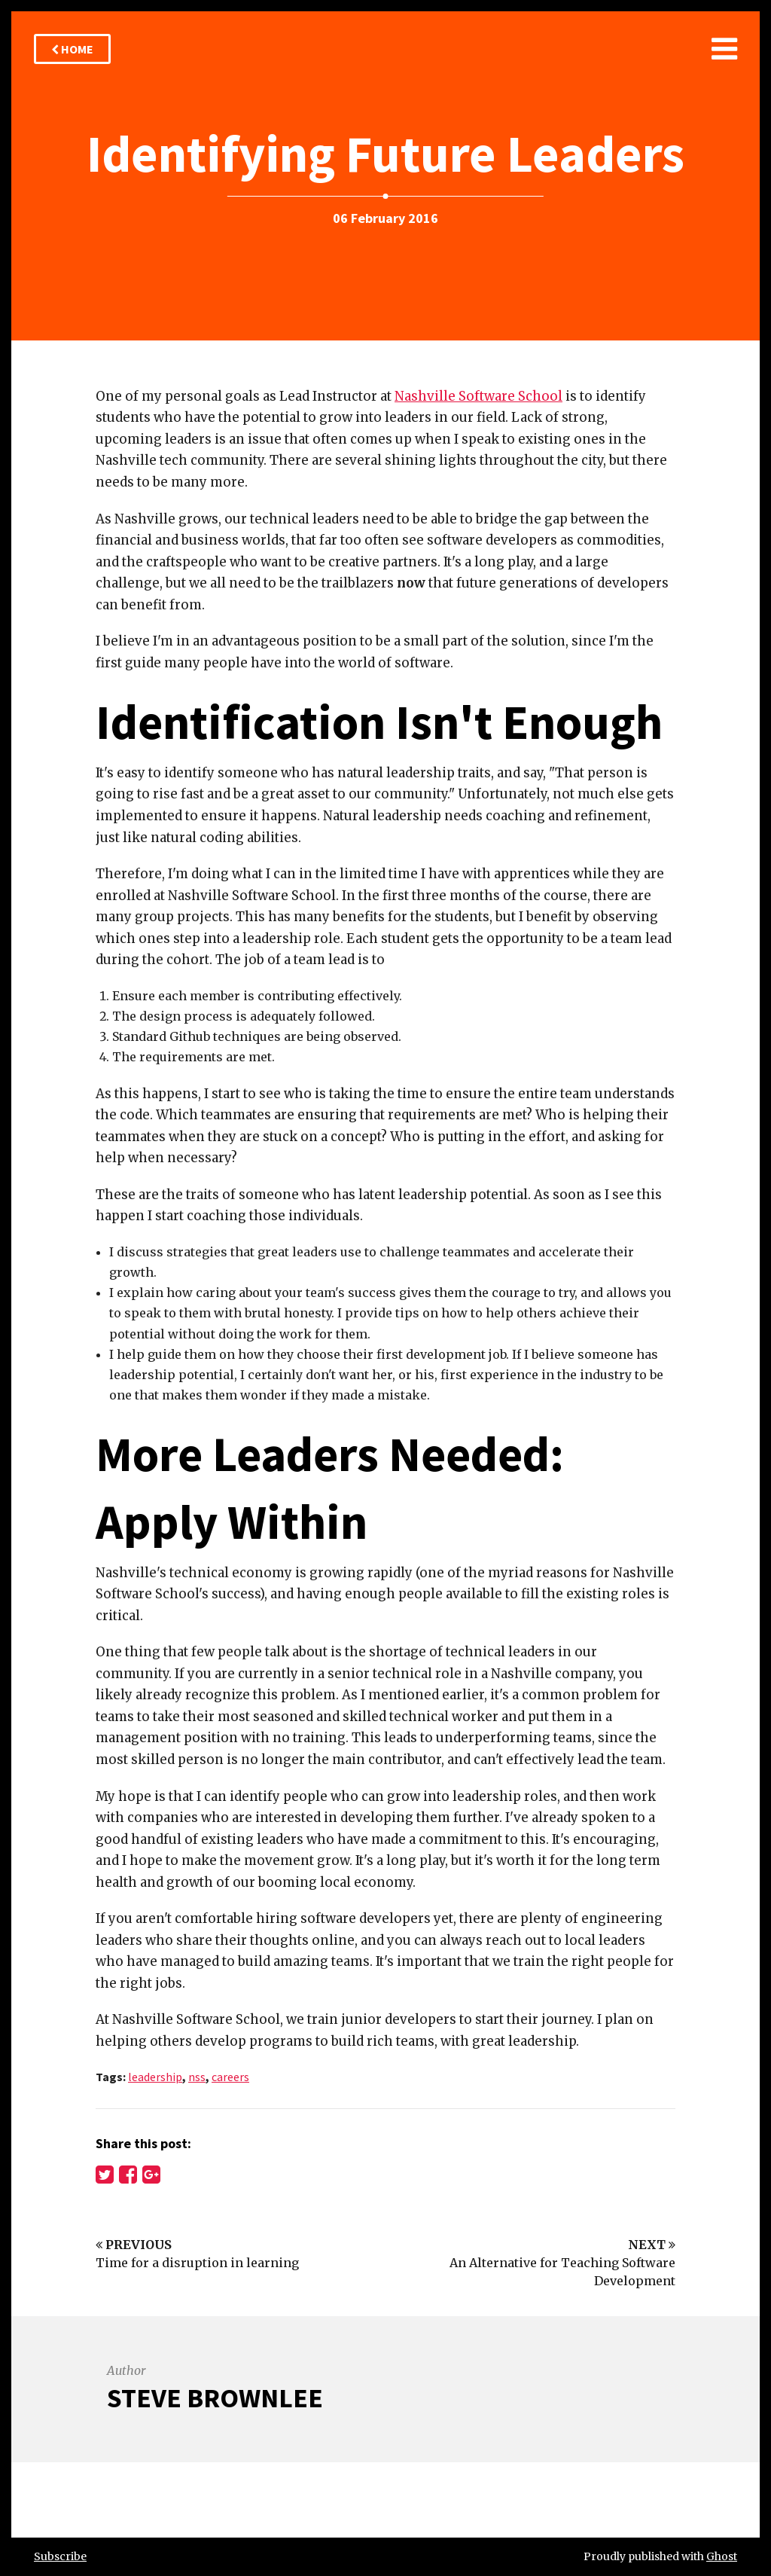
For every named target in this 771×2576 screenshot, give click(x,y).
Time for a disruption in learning (197, 2262)
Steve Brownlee (215, 2398)
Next (651, 2244)
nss (197, 2076)
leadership (155, 2076)
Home (72, 48)
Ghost (721, 2556)
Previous (134, 2244)
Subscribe (60, 2556)
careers (230, 2076)
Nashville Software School (478, 396)
